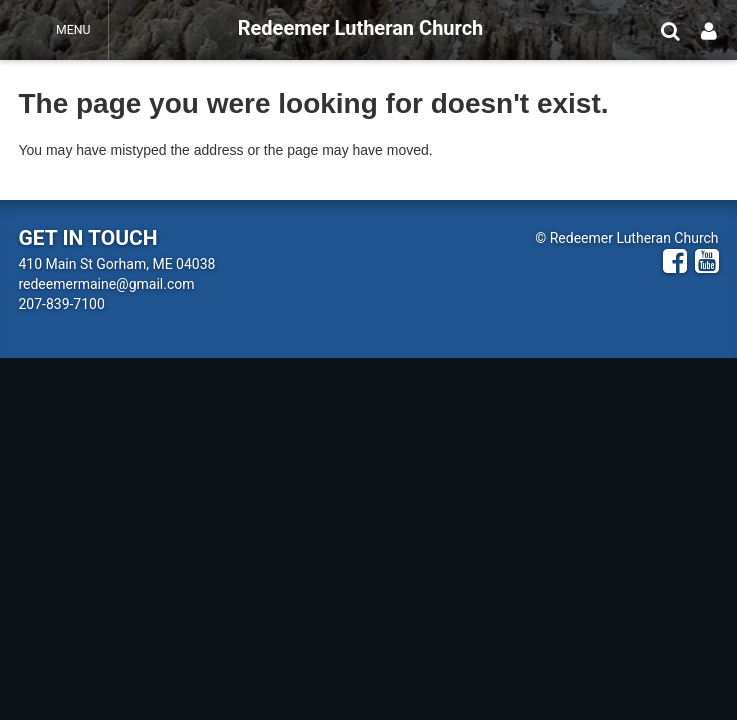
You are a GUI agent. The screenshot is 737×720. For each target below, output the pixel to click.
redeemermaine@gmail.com (106, 284)
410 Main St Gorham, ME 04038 (116, 264)
